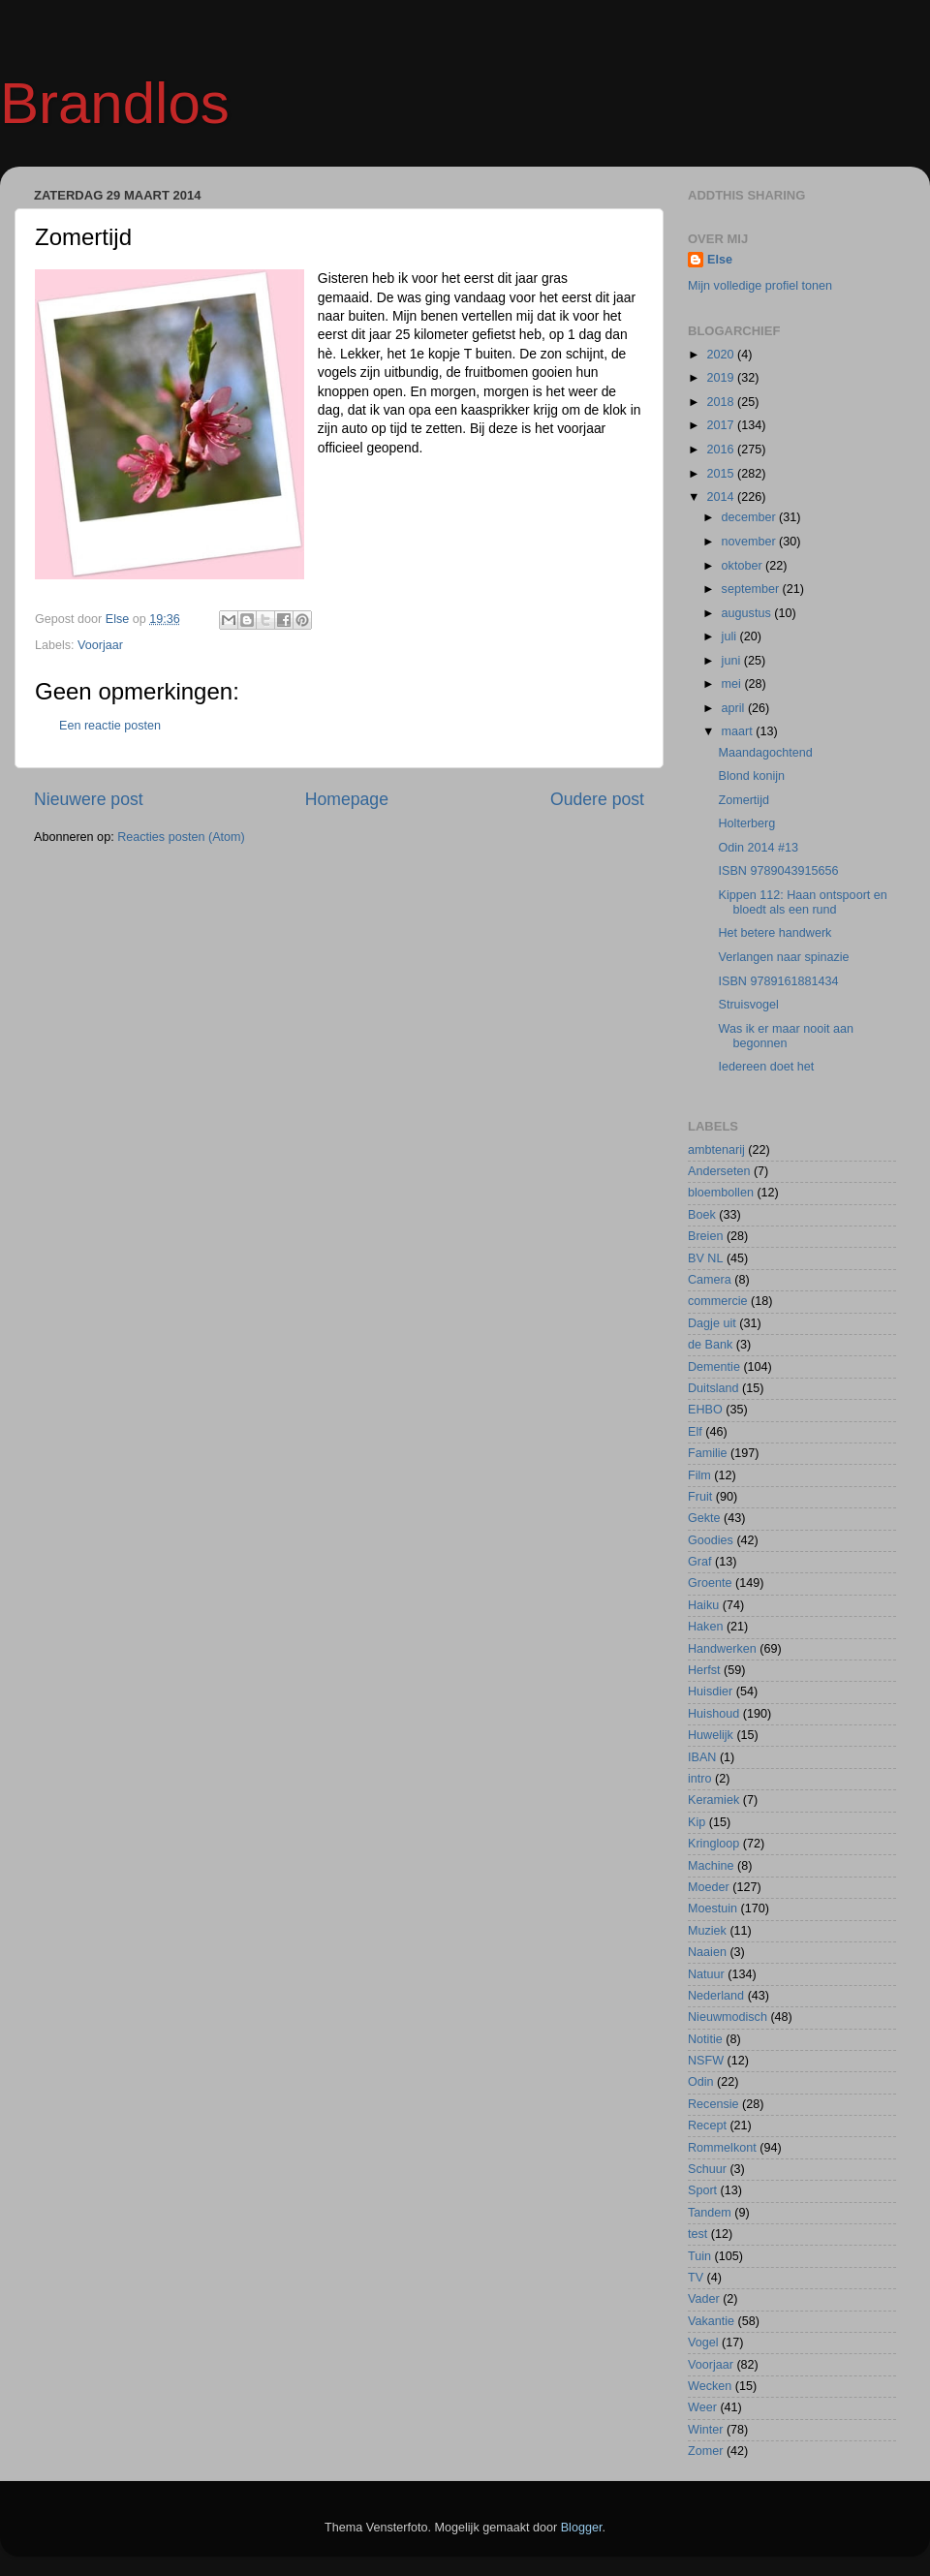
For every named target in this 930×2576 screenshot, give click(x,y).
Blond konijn (751, 776)
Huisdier (710, 1691)
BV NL (705, 1258)
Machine (711, 1866)
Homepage (346, 799)
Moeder (708, 1887)
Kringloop (713, 1843)
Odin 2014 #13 (758, 847)
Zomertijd (743, 800)
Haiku (703, 1605)
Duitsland (713, 1388)
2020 (721, 354)
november (751, 541)
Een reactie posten (110, 725)
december (751, 517)
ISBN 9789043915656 (778, 871)
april (735, 708)
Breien (705, 1236)
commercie (718, 1301)
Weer (702, 2407)
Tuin (699, 2256)
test (697, 2234)
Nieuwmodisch (727, 2017)
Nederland (716, 1995)
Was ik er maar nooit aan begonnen (785, 1036)
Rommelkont (722, 2148)
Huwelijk (710, 1735)
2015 (721, 474)
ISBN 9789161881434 (778, 981)
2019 (721, 378)
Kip (696, 1822)
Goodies (710, 1540)
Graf (700, 1561)
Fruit (700, 1497)
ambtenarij (716, 1150)
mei (733, 684)
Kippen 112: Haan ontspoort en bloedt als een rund (802, 902)
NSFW (706, 2060)
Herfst (704, 1670)
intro (700, 1778)
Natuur (706, 1974)
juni (733, 660)
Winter (705, 2429)
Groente (710, 1583)
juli (731, 636)
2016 (721, 449)
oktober (744, 566)
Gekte (704, 1518)
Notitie (705, 2039)
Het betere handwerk (774, 933)
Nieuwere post (88, 799)
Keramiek (713, 1800)
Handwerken (722, 1649)
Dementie (714, 1367)
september (752, 589)
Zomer (705, 2451)
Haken (705, 1626)
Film (699, 1475)
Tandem (709, 2212)
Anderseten (719, 1171)
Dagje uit (712, 1323)
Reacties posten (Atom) (181, 837)
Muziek (707, 1931)
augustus (748, 613)
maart (739, 731)
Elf (695, 1432)
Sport (702, 2190)
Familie (708, 1453)
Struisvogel (748, 1004)
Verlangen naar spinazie (783, 957)
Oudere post (597, 799)
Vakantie (711, 2321)
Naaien (707, 1952)
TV (695, 2277)
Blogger (582, 2527)
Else (719, 259)
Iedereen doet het (766, 1066)
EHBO (705, 1409)
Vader (704, 2299)
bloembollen (721, 1192)
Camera (709, 1280)
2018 (721, 402)
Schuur (707, 2169)
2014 (721, 497)
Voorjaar (100, 645)
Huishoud (713, 1714)
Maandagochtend (765, 753)
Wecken (709, 2386)
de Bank (710, 1344)
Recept (707, 2125)
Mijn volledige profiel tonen (760, 286)
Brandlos (115, 103)
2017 (721, 425)
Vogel (703, 2342)
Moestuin (712, 1908)
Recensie (713, 2104)
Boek (702, 1215)
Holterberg (746, 823)
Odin (701, 2082)
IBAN (702, 1757)
